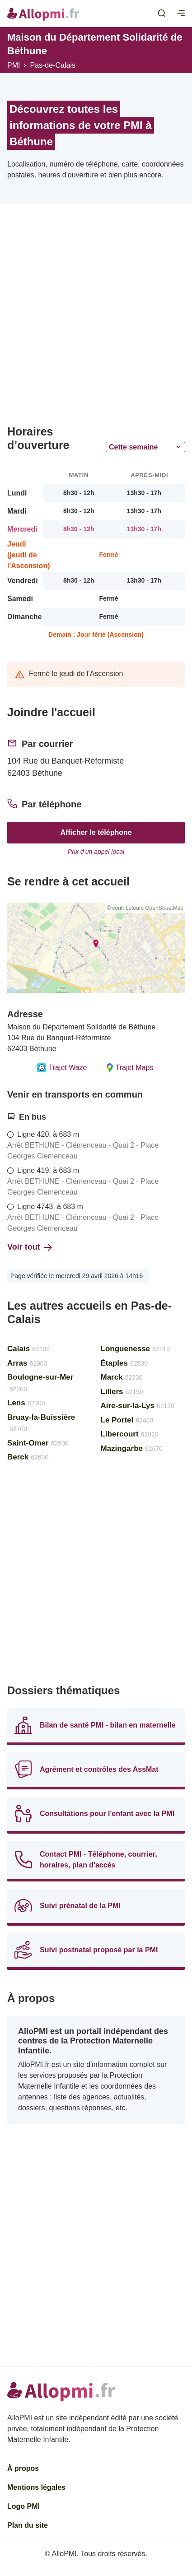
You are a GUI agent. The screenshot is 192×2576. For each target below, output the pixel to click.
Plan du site (27, 2525)
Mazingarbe (132, 1448)
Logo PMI (23, 2506)
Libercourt (130, 1434)
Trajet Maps (129, 1067)
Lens (26, 1403)
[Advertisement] (96, 318)
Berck (27, 1457)
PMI (13, 65)
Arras (27, 1363)
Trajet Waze (62, 1067)
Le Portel (127, 1420)
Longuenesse (135, 1348)
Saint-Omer (38, 1443)
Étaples (124, 1363)
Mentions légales (36, 2487)
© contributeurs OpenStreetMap (145, 908)
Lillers (122, 1391)
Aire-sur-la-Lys (137, 1405)
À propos (23, 2468)
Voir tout (29, 1246)
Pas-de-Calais (52, 65)
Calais (28, 1348)
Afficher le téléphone (95, 832)
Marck (122, 1377)
